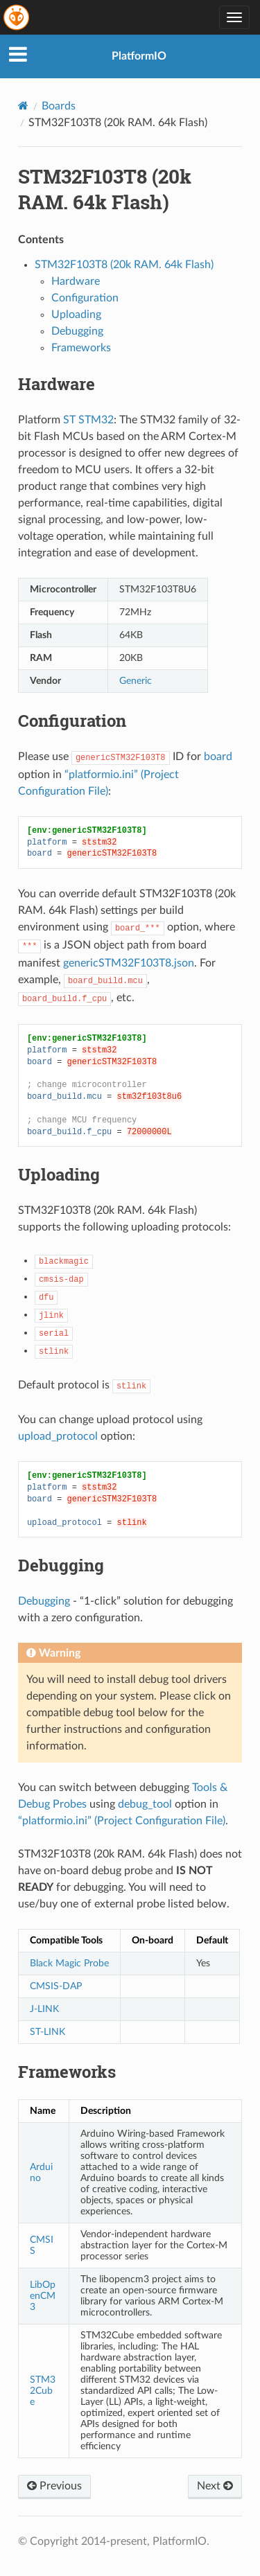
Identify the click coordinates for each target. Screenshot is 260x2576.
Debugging (77, 331)
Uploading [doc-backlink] (59, 1174)
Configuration (85, 297)
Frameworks (81, 347)
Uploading (76, 314)
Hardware (75, 281)
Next (215, 2485)
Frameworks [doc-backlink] (67, 2072)
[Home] (23, 106)
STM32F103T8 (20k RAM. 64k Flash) (124, 264)
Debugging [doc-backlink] (61, 1565)
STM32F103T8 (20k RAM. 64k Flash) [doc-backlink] (104, 189)
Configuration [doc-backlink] (72, 720)
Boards (59, 106)
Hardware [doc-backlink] (56, 384)
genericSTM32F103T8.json (128, 963)
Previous (54, 2485)
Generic (135, 681)
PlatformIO (139, 56)
